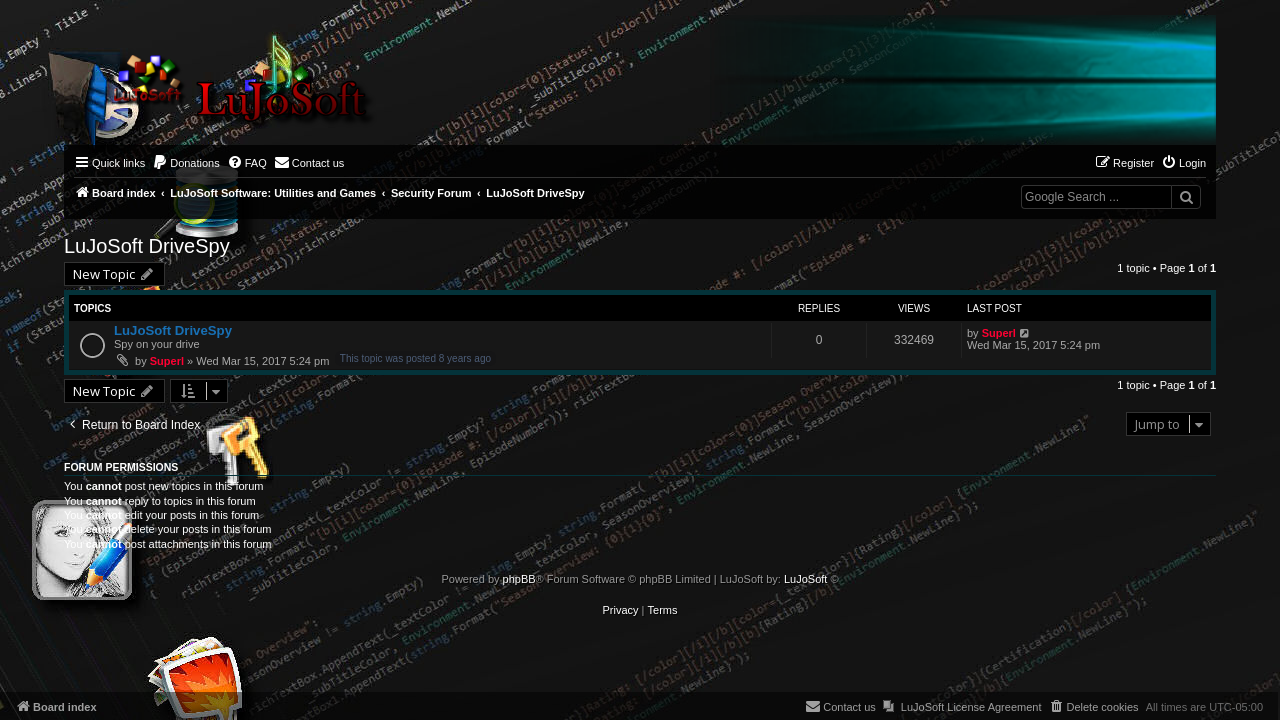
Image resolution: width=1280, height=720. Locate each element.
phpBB (519, 579)
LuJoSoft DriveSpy (147, 246)
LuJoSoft (805, 579)
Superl (167, 361)
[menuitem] (186, 163)
